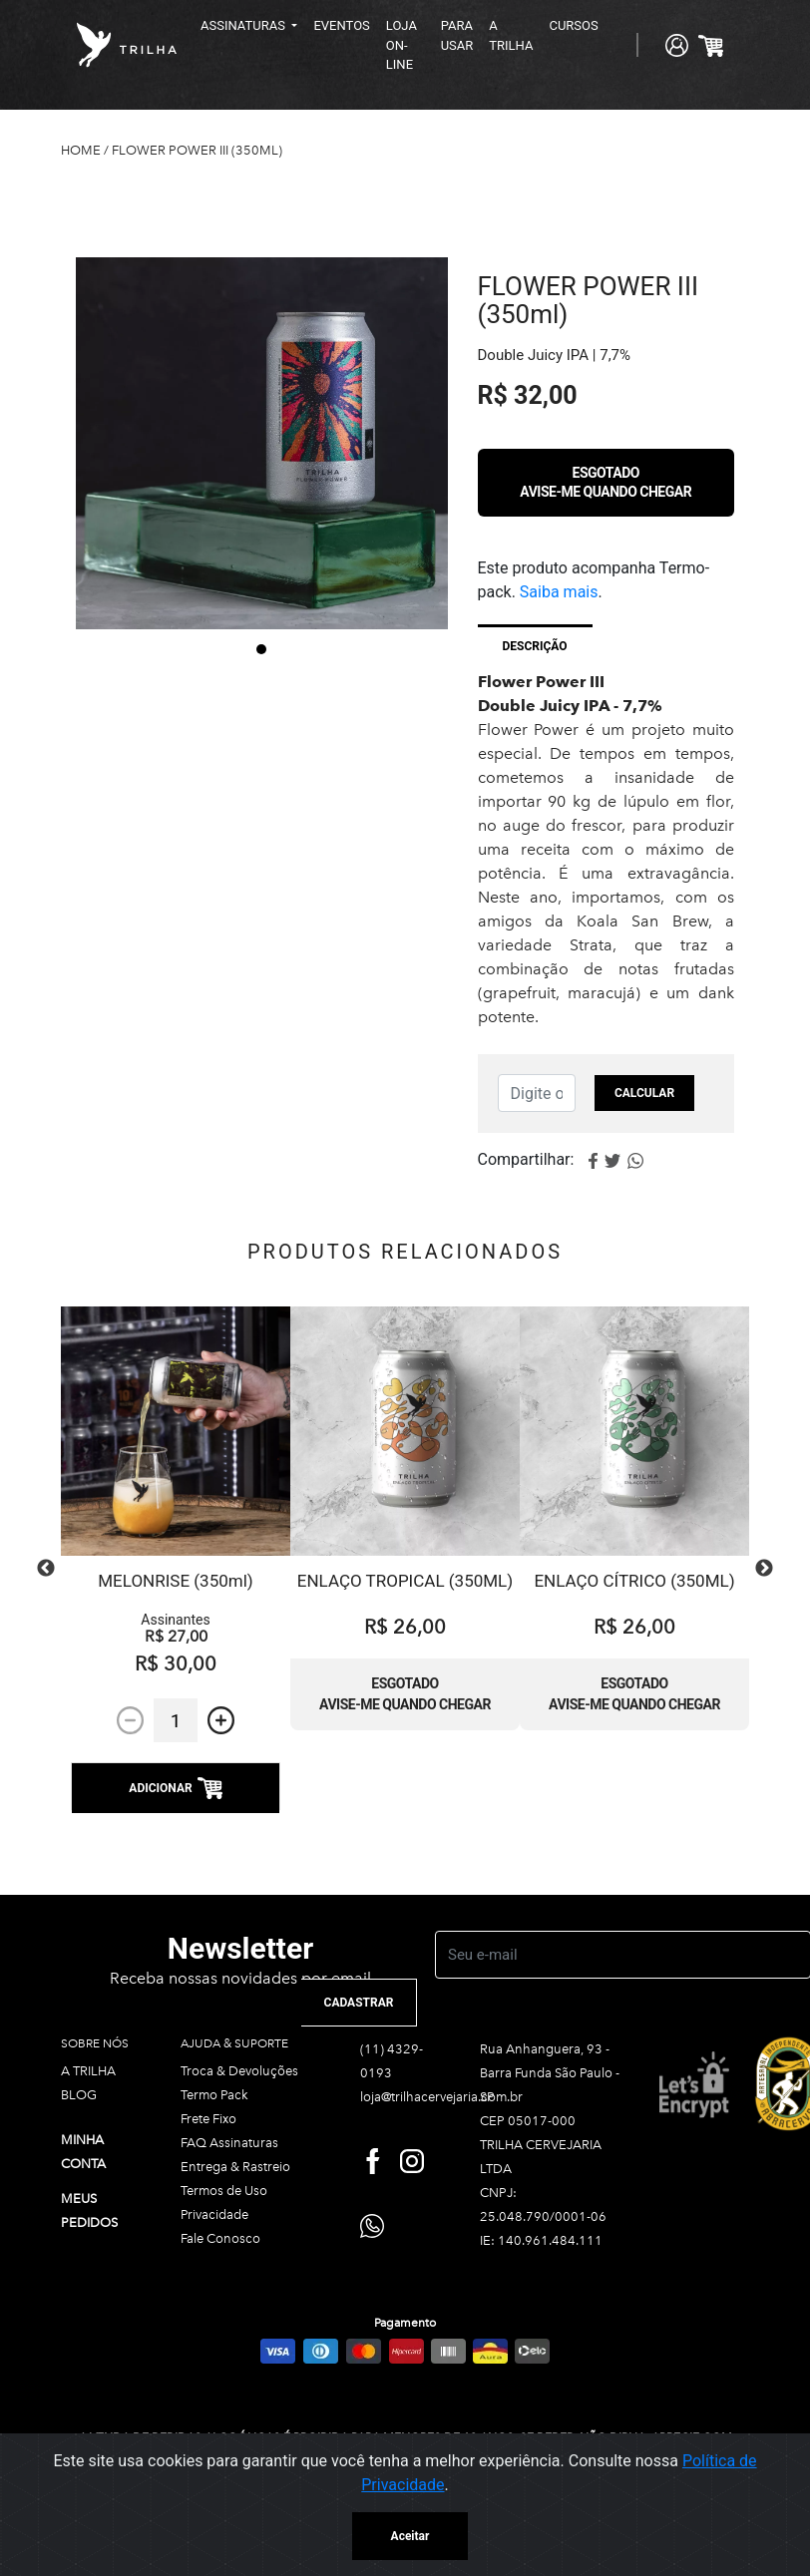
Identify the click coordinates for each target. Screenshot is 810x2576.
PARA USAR (457, 35)
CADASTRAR (359, 2003)
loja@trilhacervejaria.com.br (441, 2096)
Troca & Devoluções (239, 2070)
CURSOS (573, 25)
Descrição (535, 646)
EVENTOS (341, 25)
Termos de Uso (224, 2190)
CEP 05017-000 (528, 2120)
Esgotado (605, 482)
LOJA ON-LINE (401, 45)
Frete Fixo (208, 2118)
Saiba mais (559, 591)
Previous (46, 1569)
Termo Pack (214, 2094)
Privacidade (214, 2214)
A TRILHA (511, 35)
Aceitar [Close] (410, 2536)
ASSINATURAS (244, 25)
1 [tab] (261, 649)
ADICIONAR (175, 1788)
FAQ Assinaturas (229, 2142)
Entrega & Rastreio (235, 2166)
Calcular (644, 1093)
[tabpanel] (262, 443)
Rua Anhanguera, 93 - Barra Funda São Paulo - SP (549, 2072)
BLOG (79, 2094)
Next (764, 1569)
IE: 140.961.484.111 (541, 2240)
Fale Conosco (220, 2238)
